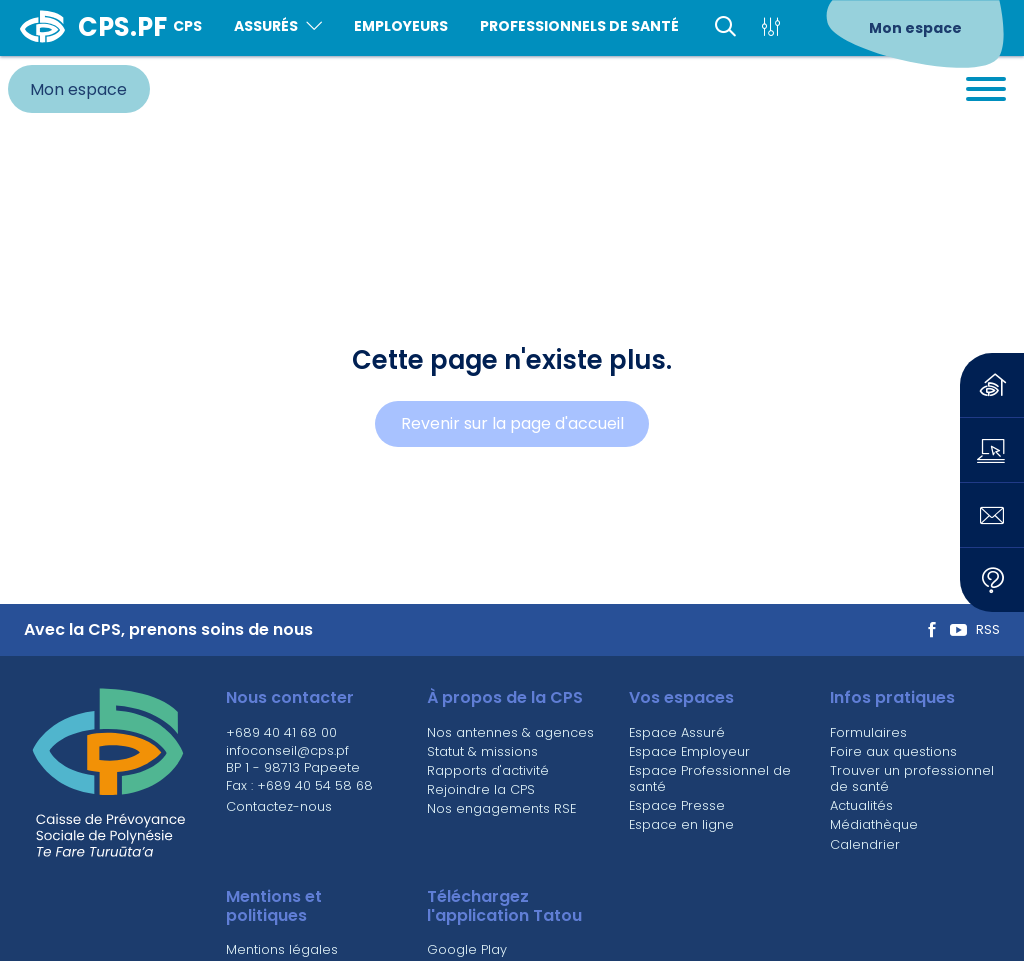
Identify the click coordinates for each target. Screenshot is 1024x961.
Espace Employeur (689, 751)
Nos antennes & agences (510, 732)
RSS (988, 630)
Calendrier (865, 844)
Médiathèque (874, 824)
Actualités (861, 805)
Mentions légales (282, 949)
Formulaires (868, 732)
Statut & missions (482, 751)
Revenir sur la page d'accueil (512, 423)
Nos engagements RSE (501, 808)
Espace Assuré (677, 732)
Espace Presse (677, 805)
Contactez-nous (279, 806)
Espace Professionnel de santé (710, 778)
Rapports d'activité (488, 770)
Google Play (467, 949)
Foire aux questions (893, 751)
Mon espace (915, 28)
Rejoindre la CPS (481, 789)
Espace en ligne (681, 824)
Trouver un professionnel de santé (912, 778)
